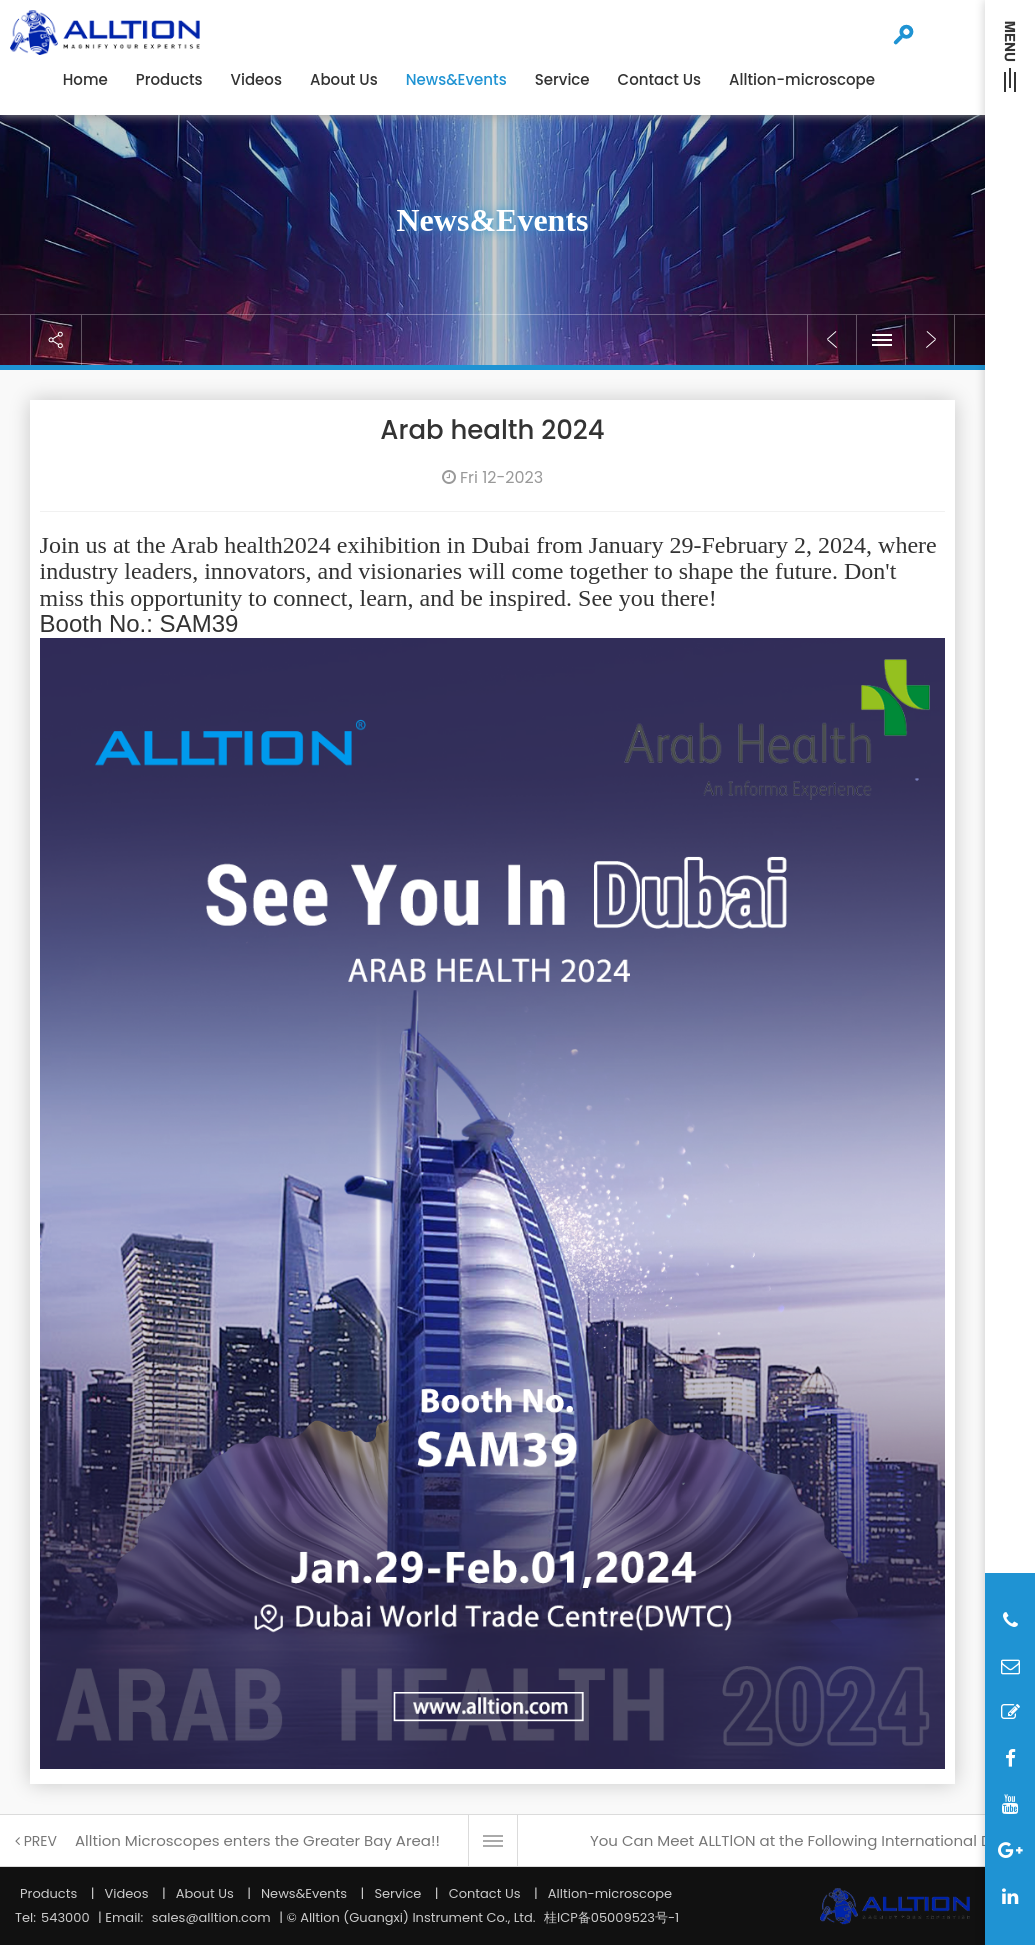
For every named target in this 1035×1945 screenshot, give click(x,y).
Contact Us (660, 79)
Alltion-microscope (802, 79)
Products (48, 1893)
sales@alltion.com (211, 1917)
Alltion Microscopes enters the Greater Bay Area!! (257, 1840)
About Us (344, 79)
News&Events (456, 79)
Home (85, 79)
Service (397, 1893)
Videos (256, 79)
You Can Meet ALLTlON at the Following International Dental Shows (807, 1840)
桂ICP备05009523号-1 (611, 1917)
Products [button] (169, 79)
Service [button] (562, 79)
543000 (65, 1917)
